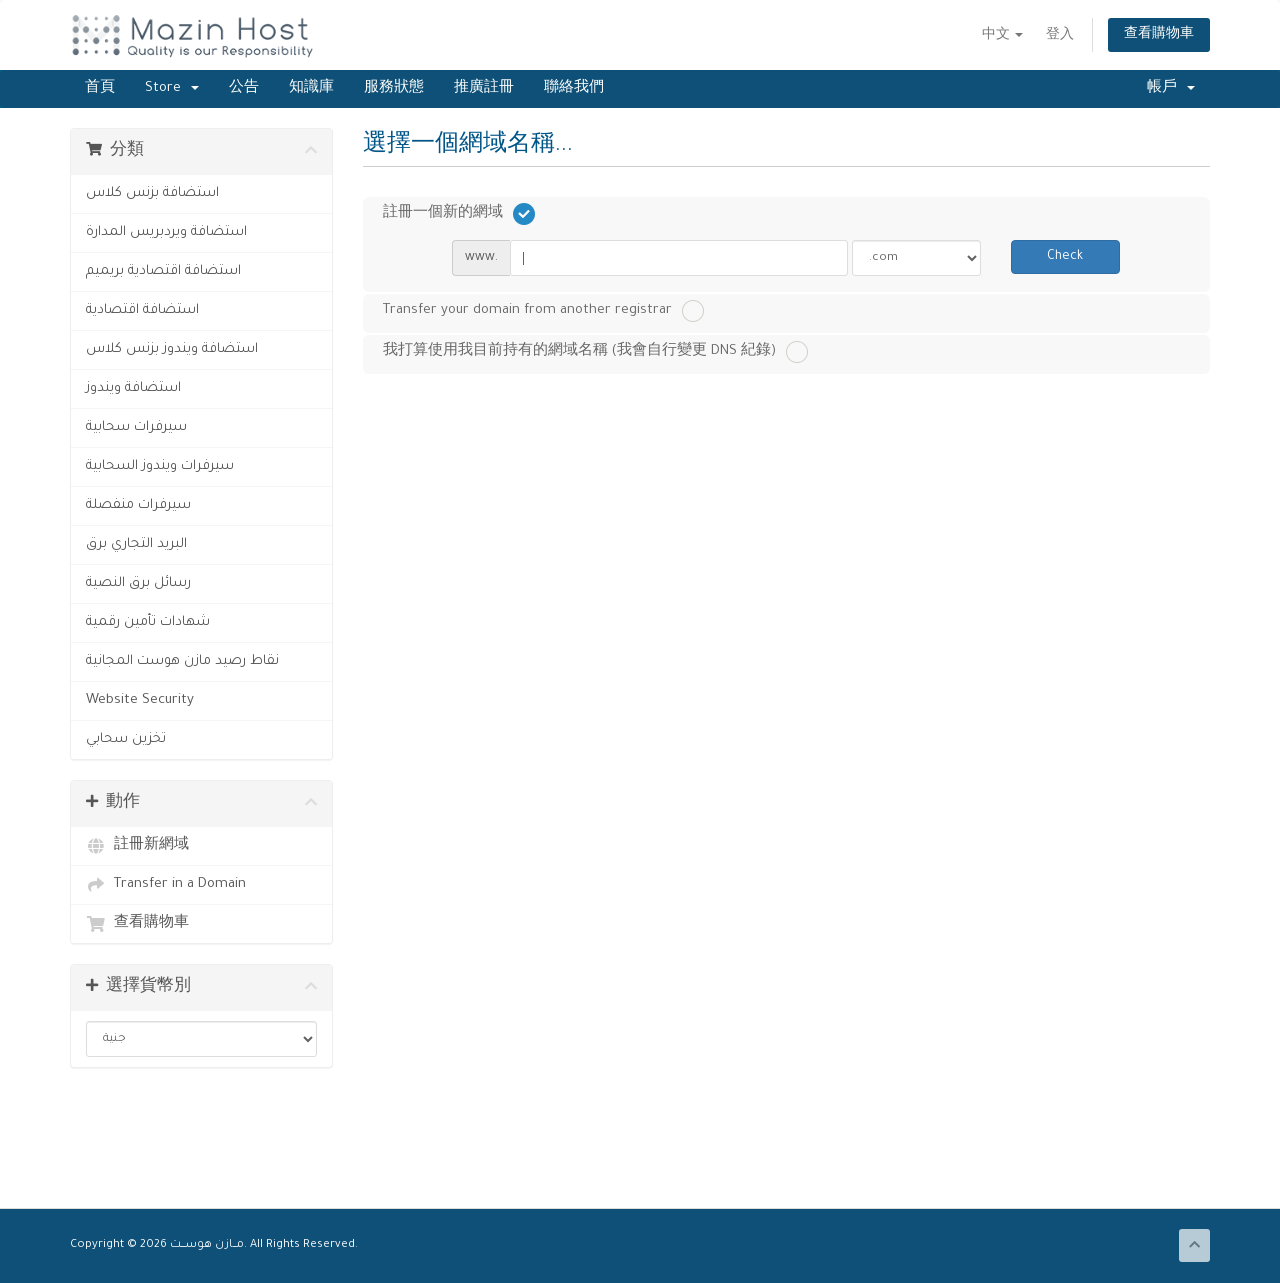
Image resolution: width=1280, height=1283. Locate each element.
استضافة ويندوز (133, 388)
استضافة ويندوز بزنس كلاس (172, 349)
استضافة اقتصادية (142, 310)
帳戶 (1171, 88)
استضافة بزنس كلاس (152, 193)
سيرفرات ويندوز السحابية (160, 466)
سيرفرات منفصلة (138, 505)
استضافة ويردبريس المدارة (166, 232)
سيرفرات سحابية (136, 427)
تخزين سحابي (126, 739)
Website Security (140, 700)
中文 (1002, 36)
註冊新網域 (137, 846)
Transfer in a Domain (166, 885)
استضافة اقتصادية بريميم (163, 271)
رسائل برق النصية (138, 583)
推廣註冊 (484, 88)
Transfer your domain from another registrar (543, 311)
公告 (244, 88)
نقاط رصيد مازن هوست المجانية (182, 661)
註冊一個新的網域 (459, 214)
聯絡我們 (574, 88)
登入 (1060, 36)
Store (172, 88)
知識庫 (311, 88)
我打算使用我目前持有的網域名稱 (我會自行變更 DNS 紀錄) (595, 352)
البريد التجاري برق (136, 544)
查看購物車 (1159, 35)
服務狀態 (394, 88)
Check (1065, 257)
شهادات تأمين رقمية (148, 622)
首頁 (100, 88)
